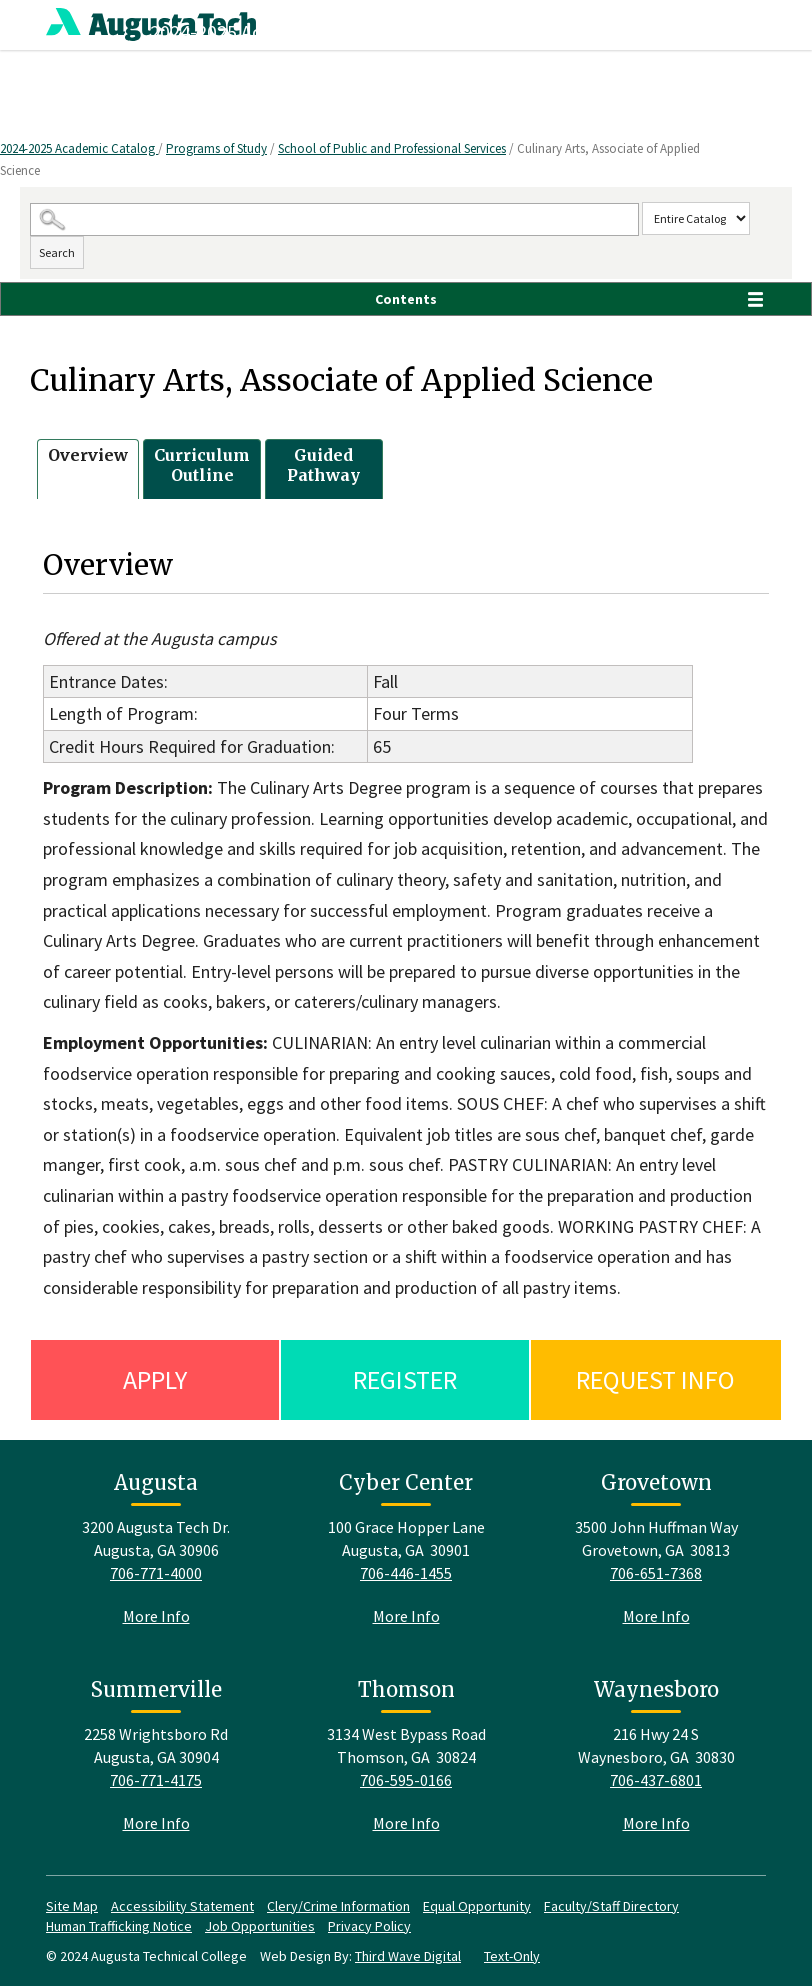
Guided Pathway (323, 465)
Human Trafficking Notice (119, 1926)
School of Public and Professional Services (392, 148)
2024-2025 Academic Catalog (79, 148)
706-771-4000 (156, 1573)
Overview (88, 455)
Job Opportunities (260, 1926)
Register (405, 1379)
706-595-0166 (406, 1780)
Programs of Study (216, 148)
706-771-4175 (156, 1780)
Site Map (72, 1906)
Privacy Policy (369, 1926)
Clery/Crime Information (338, 1906)
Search (57, 252)
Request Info (655, 1379)
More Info (156, 1616)
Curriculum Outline (202, 465)
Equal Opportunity (477, 1906)
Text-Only (512, 1956)
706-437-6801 (656, 1780)
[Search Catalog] (334, 219)
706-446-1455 (406, 1573)
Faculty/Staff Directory (611, 1906)
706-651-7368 (656, 1573)
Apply (155, 1379)
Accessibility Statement (182, 1906)
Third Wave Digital (408, 1956)
